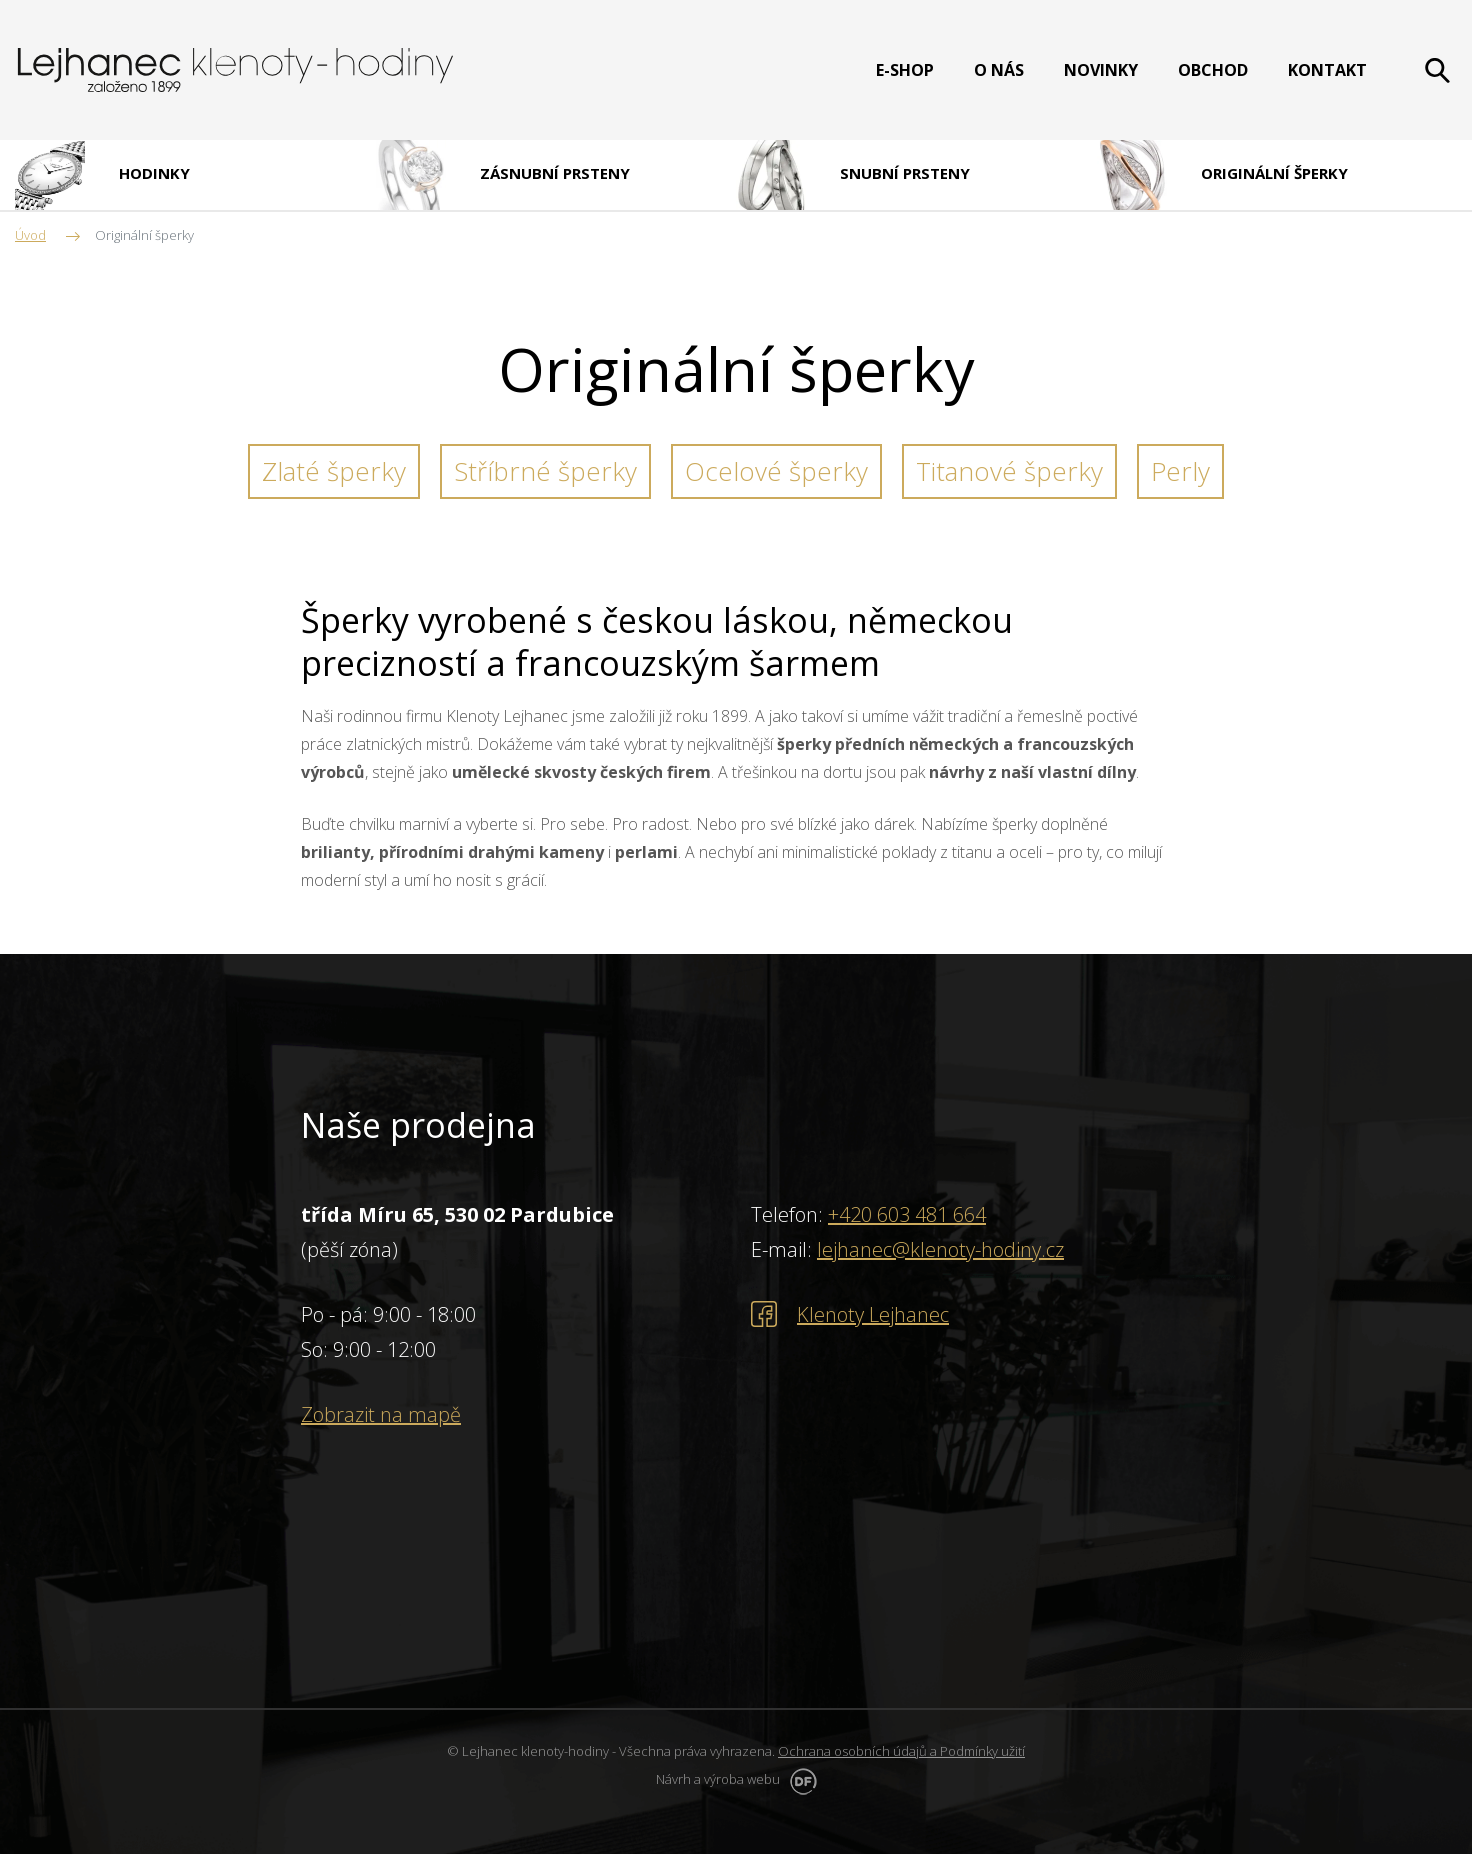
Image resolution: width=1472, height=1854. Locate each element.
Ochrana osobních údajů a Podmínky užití (901, 1751)
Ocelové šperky (776, 471)
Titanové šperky (1009, 471)
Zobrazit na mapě (381, 1414)
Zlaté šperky (334, 471)
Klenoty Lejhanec (873, 1314)
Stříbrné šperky (545, 471)
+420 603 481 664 (907, 1214)
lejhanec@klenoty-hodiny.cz (940, 1249)
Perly (1180, 471)
